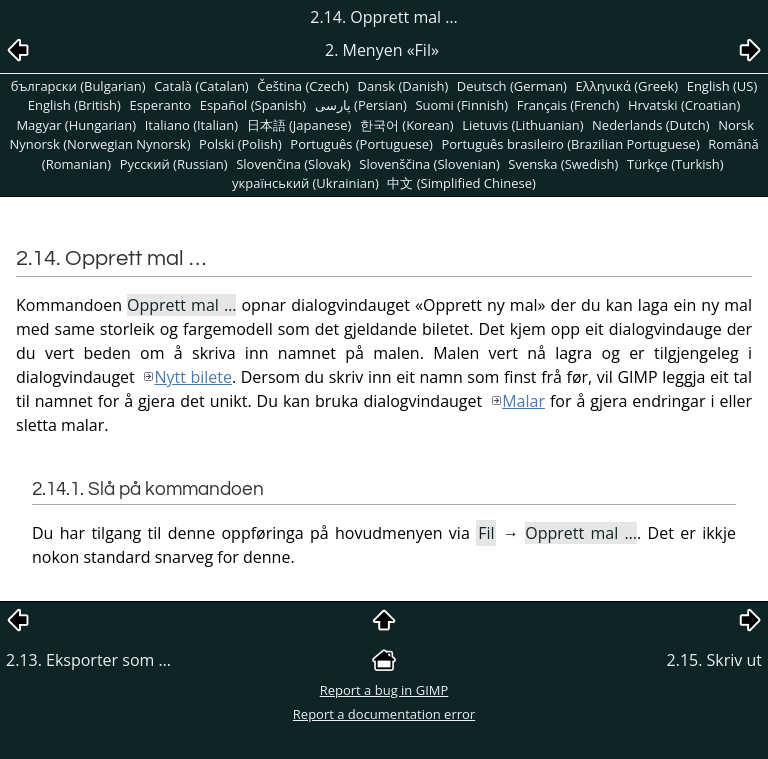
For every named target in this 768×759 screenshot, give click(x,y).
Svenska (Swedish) (563, 164)
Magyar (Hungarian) (76, 125)
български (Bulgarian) (78, 86)
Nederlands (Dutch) (651, 125)
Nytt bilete (193, 377)
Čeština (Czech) (303, 86)
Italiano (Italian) (191, 125)
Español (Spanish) (253, 105)
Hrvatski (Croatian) (684, 105)
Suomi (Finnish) (461, 105)
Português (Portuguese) (361, 144)
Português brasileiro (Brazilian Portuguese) (570, 144)
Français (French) (568, 105)
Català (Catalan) (201, 86)
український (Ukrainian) (305, 183)
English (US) (722, 86)
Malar (523, 401)
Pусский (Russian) (174, 164)
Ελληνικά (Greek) (627, 86)
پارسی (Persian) (361, 105)
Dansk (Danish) (403, 86)
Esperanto (160, 105)
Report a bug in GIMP (384, 690)
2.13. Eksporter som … (88, 660)
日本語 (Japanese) (299, 125)
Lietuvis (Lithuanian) (522, 125)
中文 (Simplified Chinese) (461, 183)
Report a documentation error (384, 714)
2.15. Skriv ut (714, 660)
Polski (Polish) (240, 144)
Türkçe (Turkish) (675, 164)
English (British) (74, 105)
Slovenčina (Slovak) (293, 164)
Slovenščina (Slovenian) (429, 164)
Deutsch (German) (512, 86)
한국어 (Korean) (407, 125)
